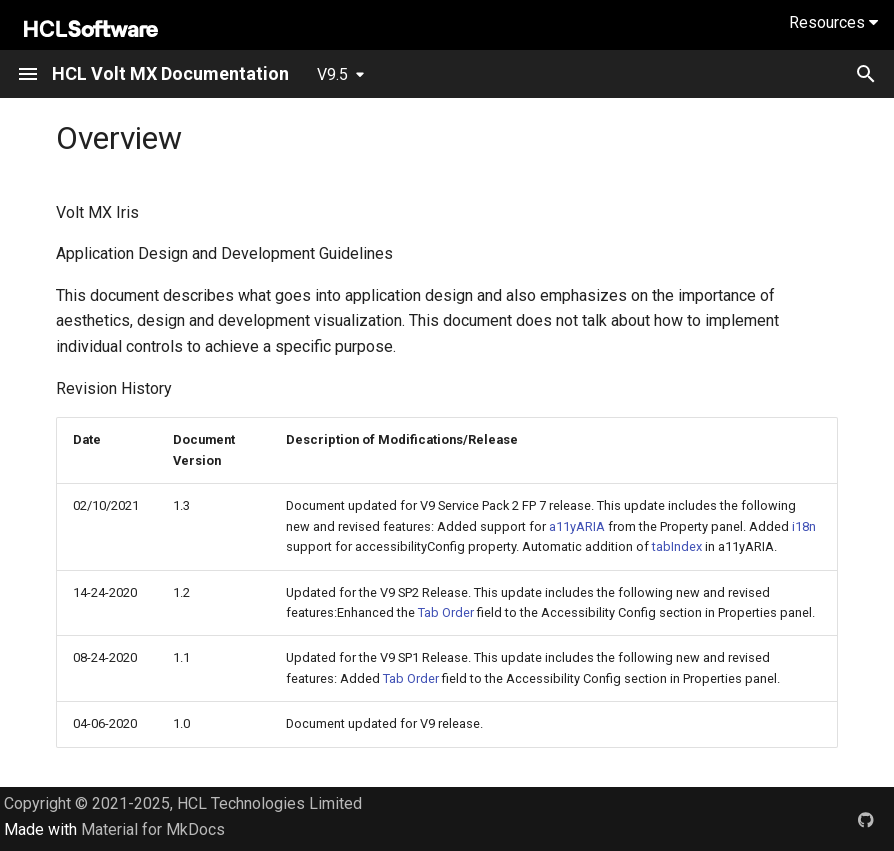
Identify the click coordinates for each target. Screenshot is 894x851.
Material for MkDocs (153, 829)
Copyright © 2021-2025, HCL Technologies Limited (183, 803)
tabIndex (677, 546)
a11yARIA (577, 526)
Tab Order (446, 612)
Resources (833, 22)
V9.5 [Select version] (332, 74)
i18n (804, 526)
